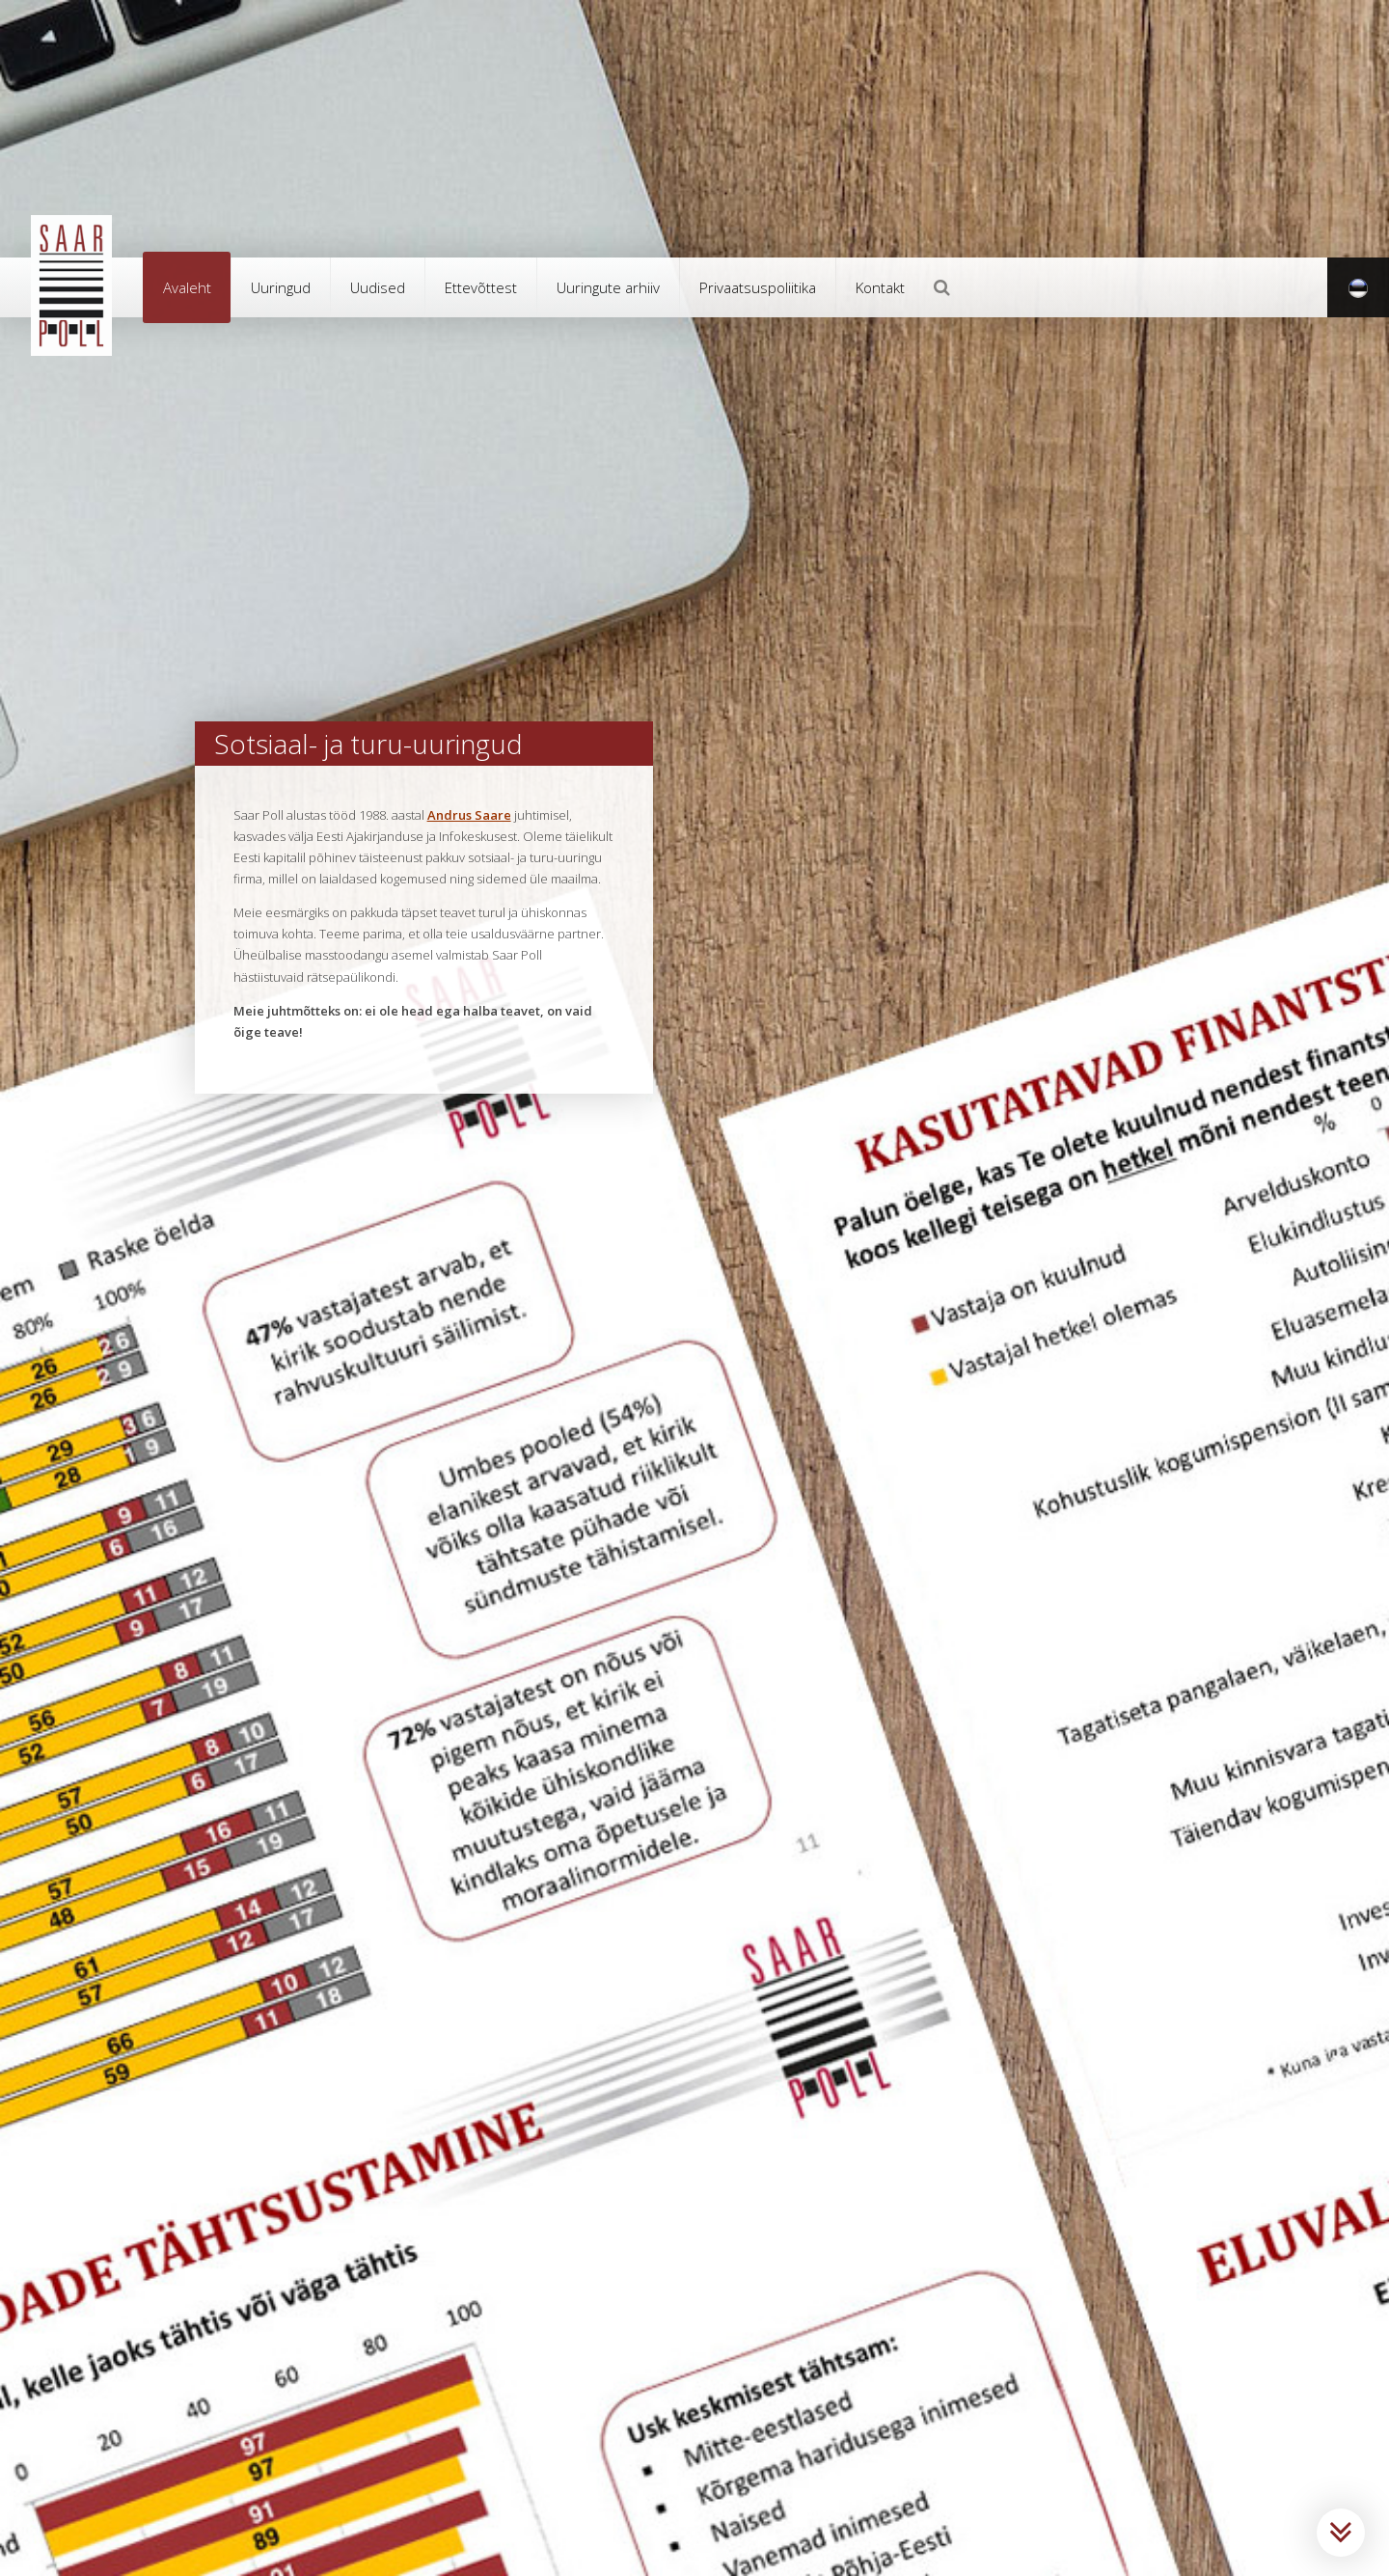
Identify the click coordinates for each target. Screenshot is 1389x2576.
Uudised (377, 287)
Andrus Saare (469, 815)
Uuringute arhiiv (608, 287)
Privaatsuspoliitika (757, 287)
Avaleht (187, 287)
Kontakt (880, 287)
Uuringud (281, 287)
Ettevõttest (481, 287)
